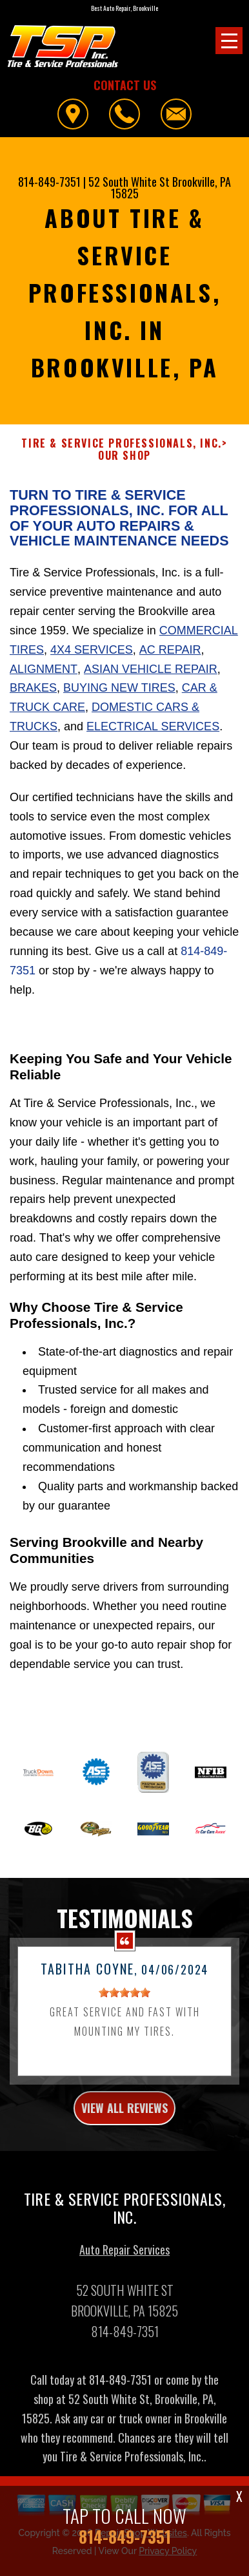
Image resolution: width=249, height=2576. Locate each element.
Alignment (43, 674)
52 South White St (129, 181)
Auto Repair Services (124, 2256)
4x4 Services (91, 656)
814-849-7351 (49, 181)
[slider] (124, 1999)
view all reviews (124, 2113)
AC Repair (170, 656)
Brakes (33, 694)
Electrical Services (152, 732)
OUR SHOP (124, 462)
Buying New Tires (119, 694)
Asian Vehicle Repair (150, 674)
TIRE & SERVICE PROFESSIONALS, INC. (121, 450)
